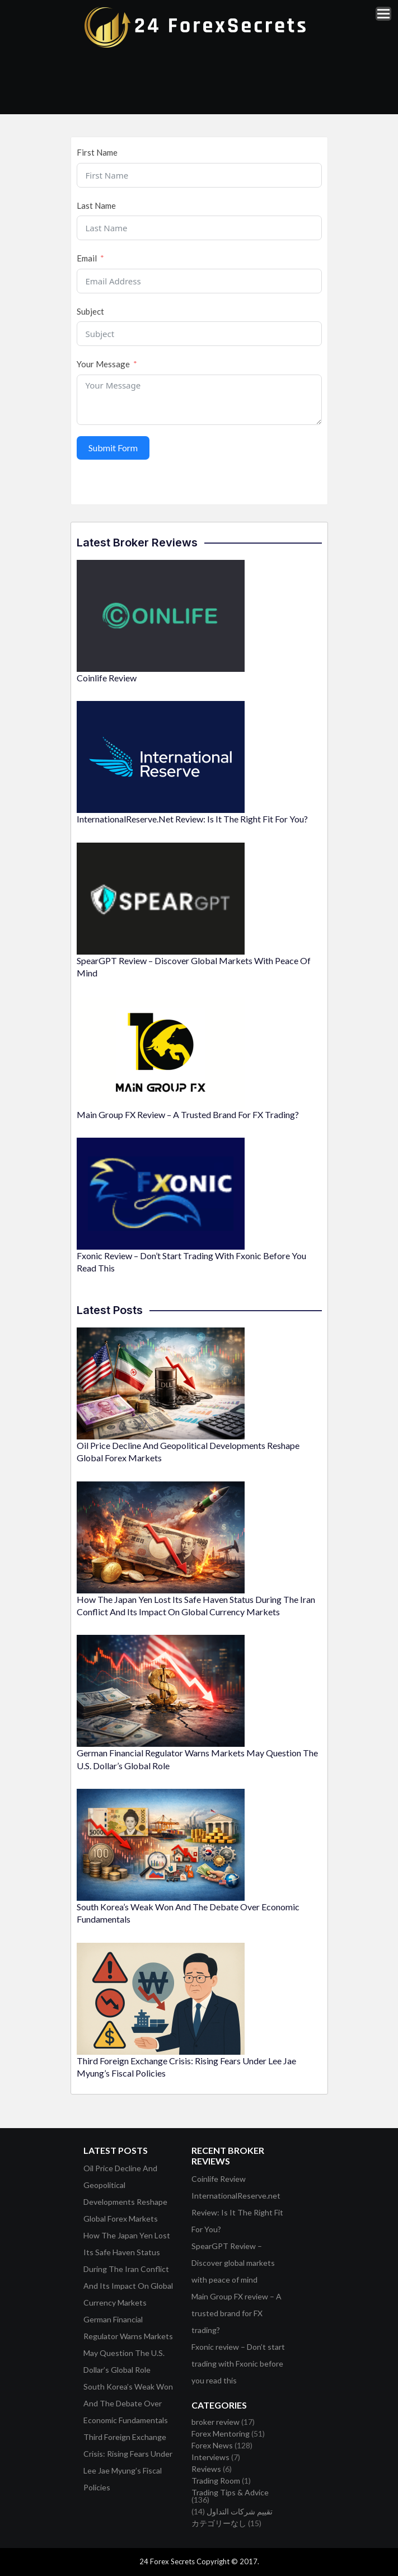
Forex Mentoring (220, 2433)
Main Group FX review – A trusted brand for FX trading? (188, 1114)
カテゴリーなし (218, 2523)
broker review (215, 2422)
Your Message (103, 364)
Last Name (96, 205)
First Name (97, 152)
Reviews (206, 2469)
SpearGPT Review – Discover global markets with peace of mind (233, 2262)
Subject (90, 311)
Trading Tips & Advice (230, 2492)
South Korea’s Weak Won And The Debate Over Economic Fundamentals (128, 2403)
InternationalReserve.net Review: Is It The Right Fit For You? (192, 819)
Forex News (212, 2445)
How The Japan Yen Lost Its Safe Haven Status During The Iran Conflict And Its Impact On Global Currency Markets (128, 2269)
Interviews (210, 2457)
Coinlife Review (107, 677)
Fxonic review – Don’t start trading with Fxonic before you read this (238, 2363)
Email (87, 258)
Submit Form (113, 447)
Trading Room (215, 2480)
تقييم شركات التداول (240, 2511)
